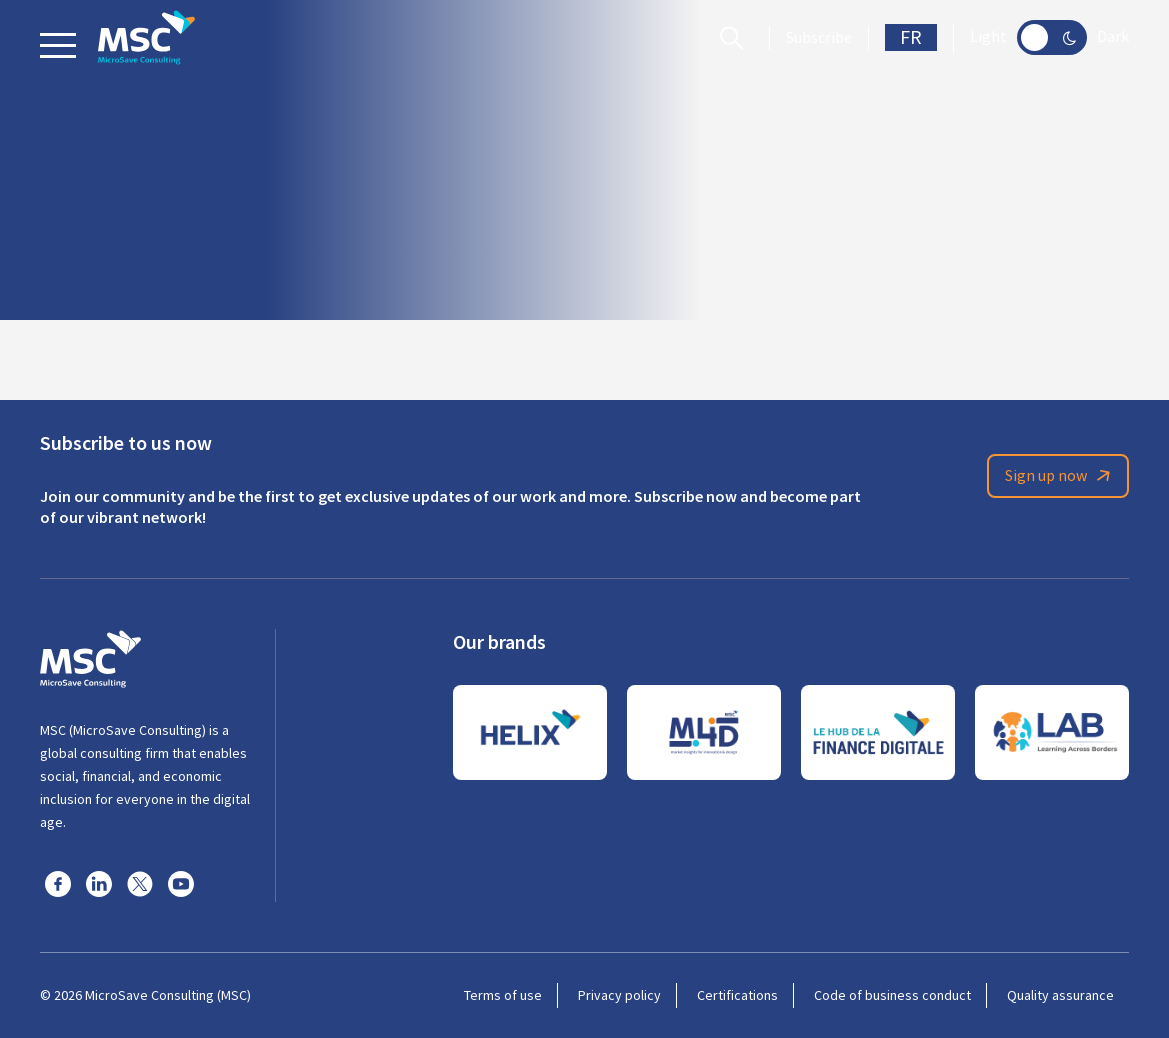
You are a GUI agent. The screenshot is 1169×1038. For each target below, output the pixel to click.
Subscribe (819, 38)
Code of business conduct (892, 995)
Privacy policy (619, 995)
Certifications (737, 995)
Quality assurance (1060, 995)
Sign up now (1061, 476)
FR (911, 37)
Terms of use (503, 995)
